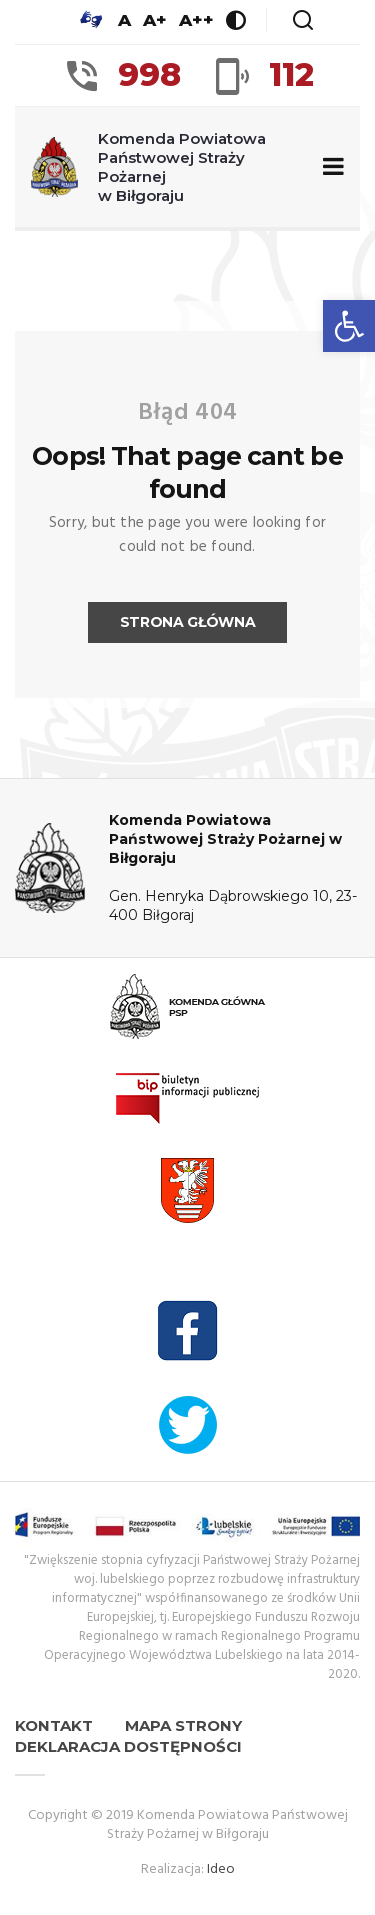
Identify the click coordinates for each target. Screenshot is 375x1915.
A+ (155, 20)
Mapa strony (183, 1725)
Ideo (221, 1869)
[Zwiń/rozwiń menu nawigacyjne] (329, 167)
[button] (349, 326)
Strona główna (187, 622)
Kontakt (54, 1725)
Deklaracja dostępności (128, 1746)
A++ (196, 20)
